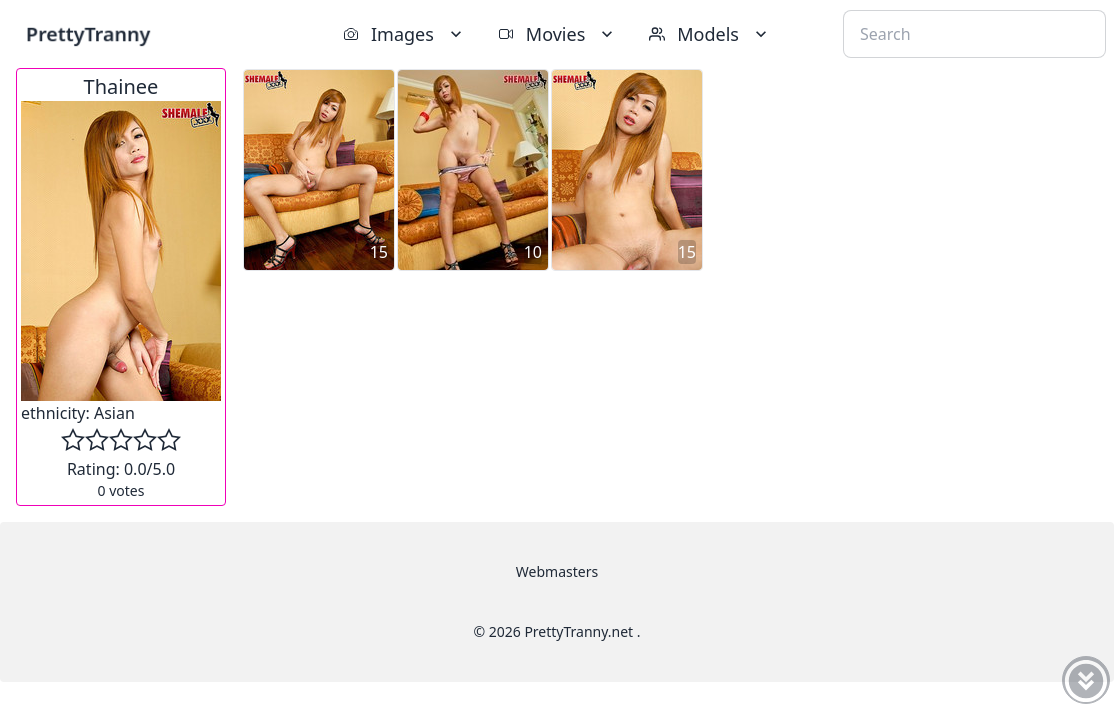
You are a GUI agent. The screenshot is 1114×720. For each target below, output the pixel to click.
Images (404, 34)
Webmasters (557, 571)
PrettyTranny (88, 33)
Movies (557, 34)
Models (710, 34)
